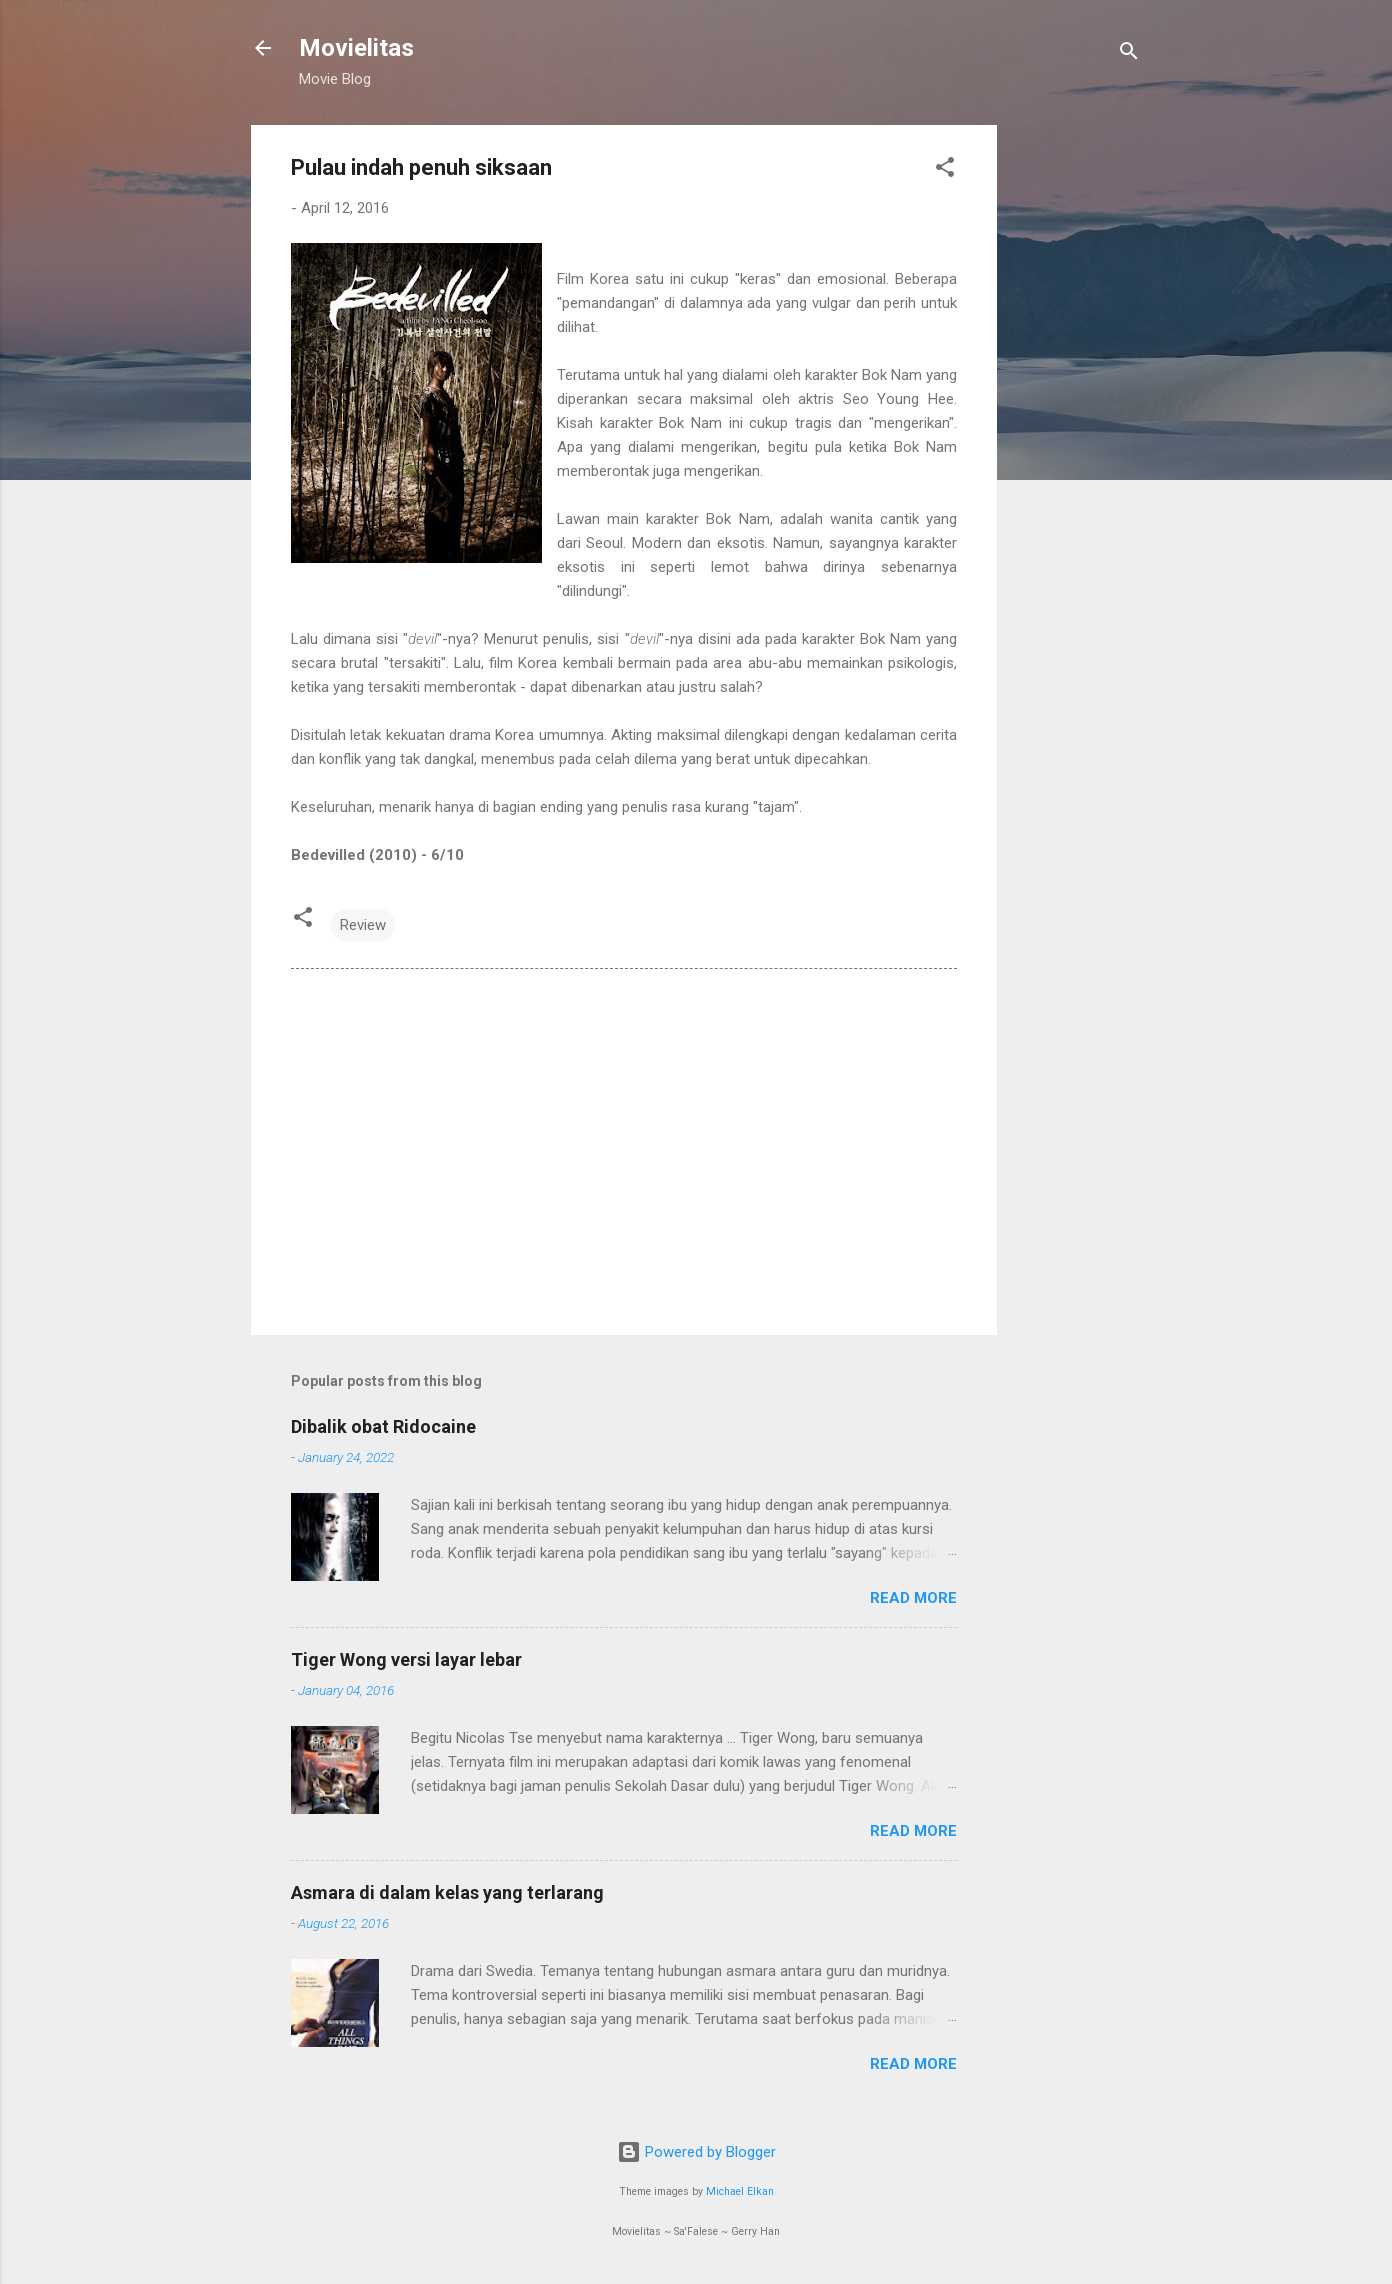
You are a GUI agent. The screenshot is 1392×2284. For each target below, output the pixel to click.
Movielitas (356, 48)
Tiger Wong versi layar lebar (406, 1659)
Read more (913, 1598)
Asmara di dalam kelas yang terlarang (447, 1892)
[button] (945, 170)
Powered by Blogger (696, 2152)
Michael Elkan (740, 2191)
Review (363, 925)
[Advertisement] (1077, 425)
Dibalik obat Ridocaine (383, 1426)
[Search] (1129, 54)
